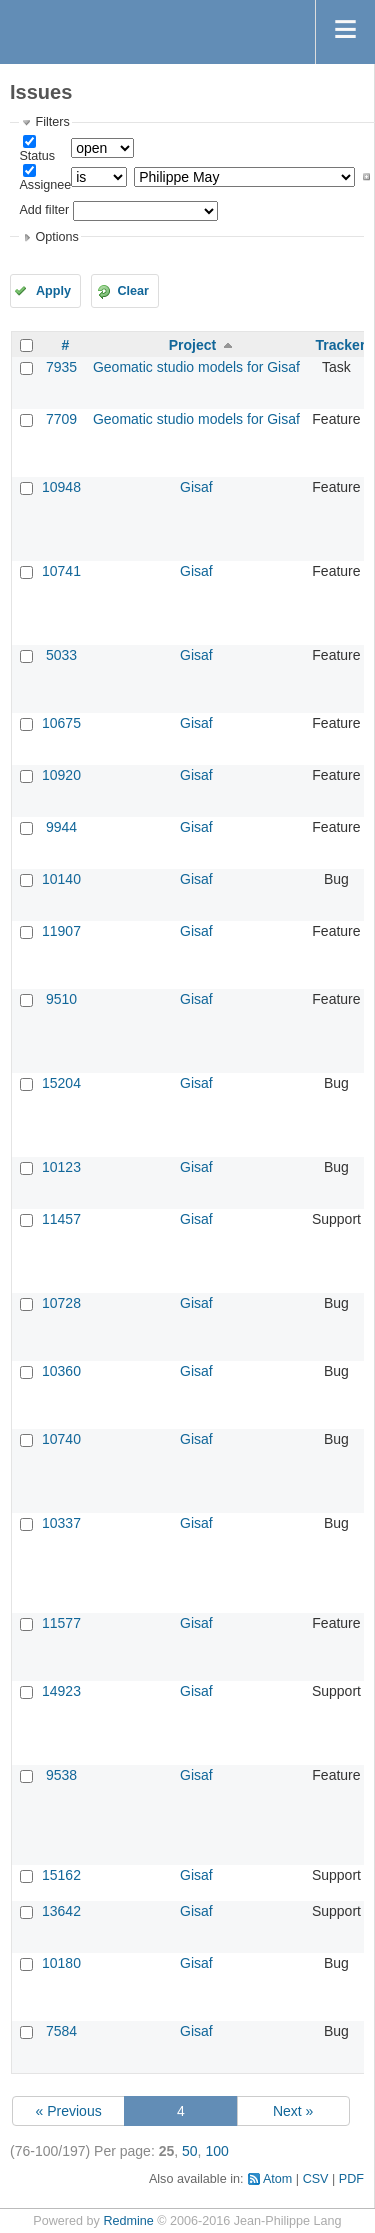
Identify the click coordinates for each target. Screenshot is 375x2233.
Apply (53, 291)
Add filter (44, 210)
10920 (61, 775)
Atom (277, 2179)
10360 (61, 1371)
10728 (61, 1303)
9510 (61, 999)
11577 (61, 1623)
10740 (61, 1439)
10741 (61, 571)
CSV (316, 2179)
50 (190, 2151)
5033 (61, 655)
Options (56, 237)
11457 (61, 1219)
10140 (61, 879)
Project (192, 345)
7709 (61, 419)
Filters (52, 122)
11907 (61, 931)
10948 (61, 487)
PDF (351, 2179)
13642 (61, 1911)
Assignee (45, 185)
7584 (61, 2031)
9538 (61, 1775)
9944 (61, 827)
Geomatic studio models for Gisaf (196, 367)
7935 (61, 367)
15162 (61, 1875)
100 (216, 2151)
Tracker (341, 345)
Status (37, 156)
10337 (61, 1523)
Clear (133, 291)
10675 (61, 723)
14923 (61, 1691)
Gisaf (196, 487)
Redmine (128, 2221)
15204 (61, 1083)
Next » (293, 2111)
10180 (61, 1963)
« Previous (69, 2111)
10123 (61, 1167)
